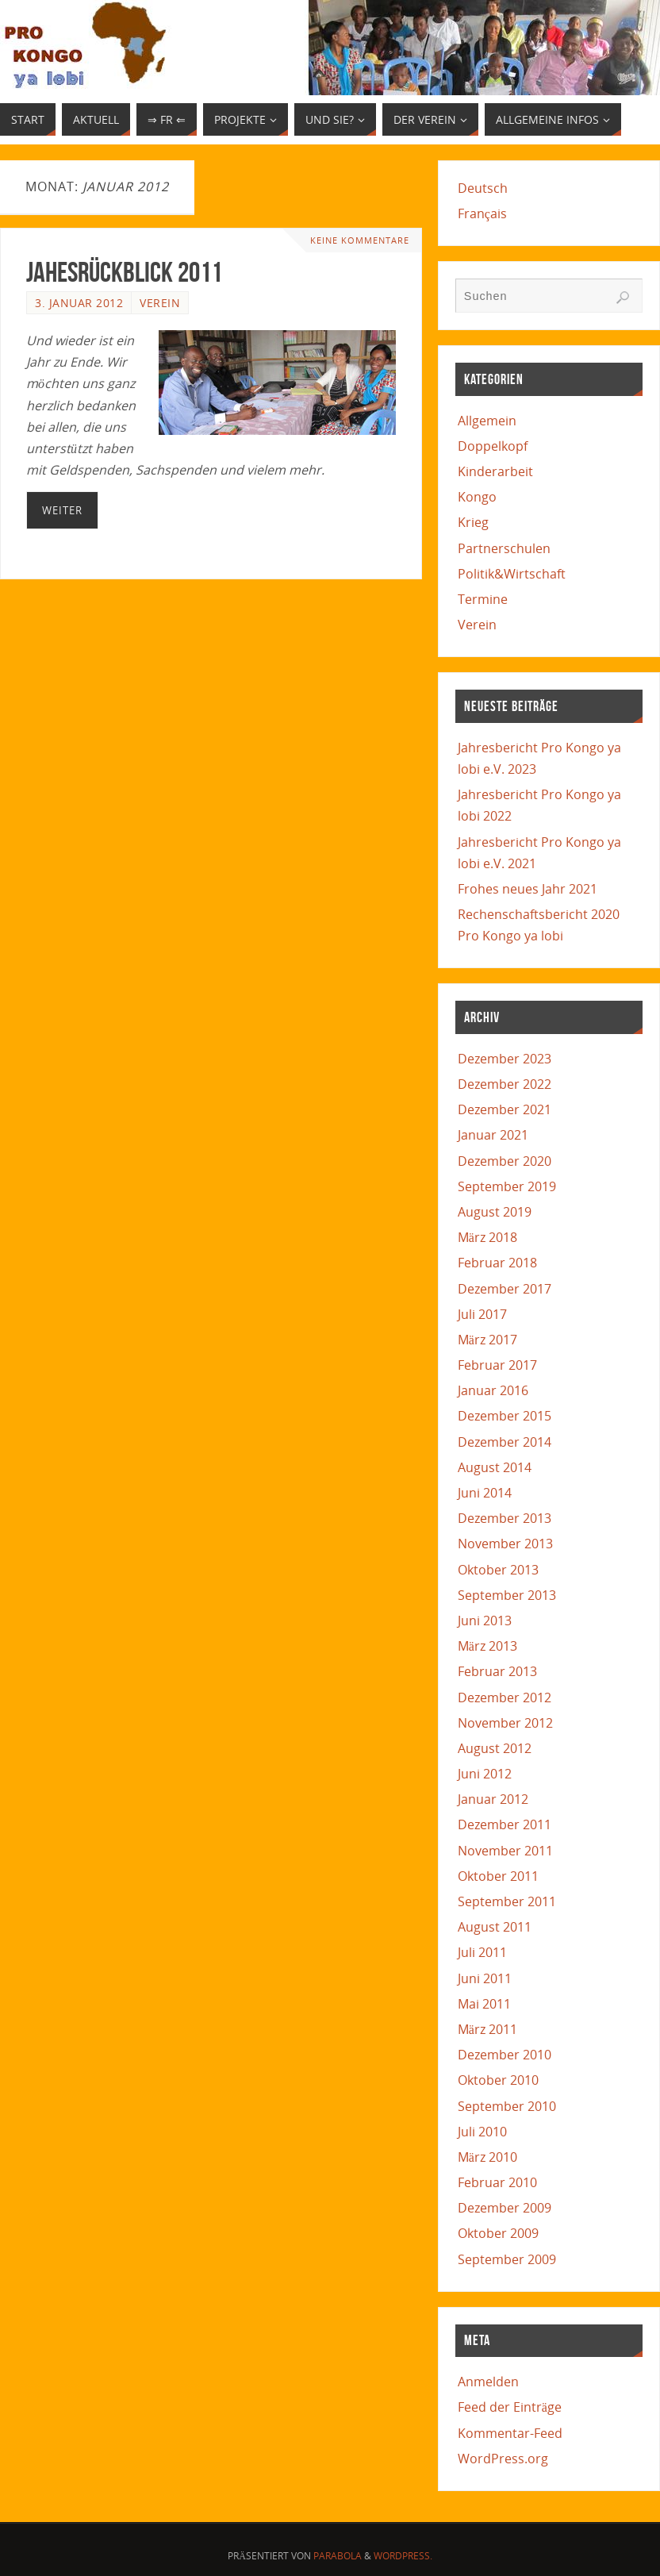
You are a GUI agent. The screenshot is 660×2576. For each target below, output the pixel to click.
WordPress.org (503, 2458)
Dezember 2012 (504, 1697)
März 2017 (487, 1339)
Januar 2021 (493, 1135)
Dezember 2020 (504, 1161)
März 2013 (487, 1646)
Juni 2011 (485, 1978)
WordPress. (403, 2556)
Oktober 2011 (498, 1876)
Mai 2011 (484, 2004)
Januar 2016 (493, 1390)
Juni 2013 (485, 1620)
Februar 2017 (497, 1365)
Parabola (337, 2556)
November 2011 (505, 1850)
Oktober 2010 (498, 2080)
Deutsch (483, 188)
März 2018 (487, 1237)
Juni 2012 (485, 1773)
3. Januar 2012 (79, 302)
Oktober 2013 (498, 1569)
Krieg (473, 522)
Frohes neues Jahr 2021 (527, 889)
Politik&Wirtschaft (512, 573)
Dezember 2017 (504, 1289)
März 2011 (487, 2029)
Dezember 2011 (504, 1824)
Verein (160, 302)
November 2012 (505, 1723)
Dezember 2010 (504, 2054)
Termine (483, 599)
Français (482, 213)
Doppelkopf (493, 446)
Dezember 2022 (504, 1084)
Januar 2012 (493, 1799)
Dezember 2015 (504, 1415)
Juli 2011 (482, 1952)
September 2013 (507, 1595)
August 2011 (494, 1927)
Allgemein (487, 420)
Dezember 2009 (504, 2208)
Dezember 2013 (504, 1518)
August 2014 (494, 1467)
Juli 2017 (482, 1314)
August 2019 (494, 1212)
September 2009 (507, 2259)
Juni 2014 (485, 1492)
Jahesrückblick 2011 (124, 271)
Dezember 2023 (504, 1058)
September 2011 (507, 1901)
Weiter (62, 510)
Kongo (477, 497)
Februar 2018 (497, 1262)
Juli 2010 (482, 2131)
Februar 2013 (497, 1671)
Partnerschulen (504, 548)
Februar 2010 (497, 2182)
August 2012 (494, 1748)
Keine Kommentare (359, 240)
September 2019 (507, 1186)
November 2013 (505, 1543)
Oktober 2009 (498, 2233)
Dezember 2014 (504, 1442)
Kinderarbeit (495, 471)
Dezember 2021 (504, 1109)
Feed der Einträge (510, 2407)
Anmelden (488, 2381)
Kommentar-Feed (510, 2433)
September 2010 (507, 2106)
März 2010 (487, 2157)
